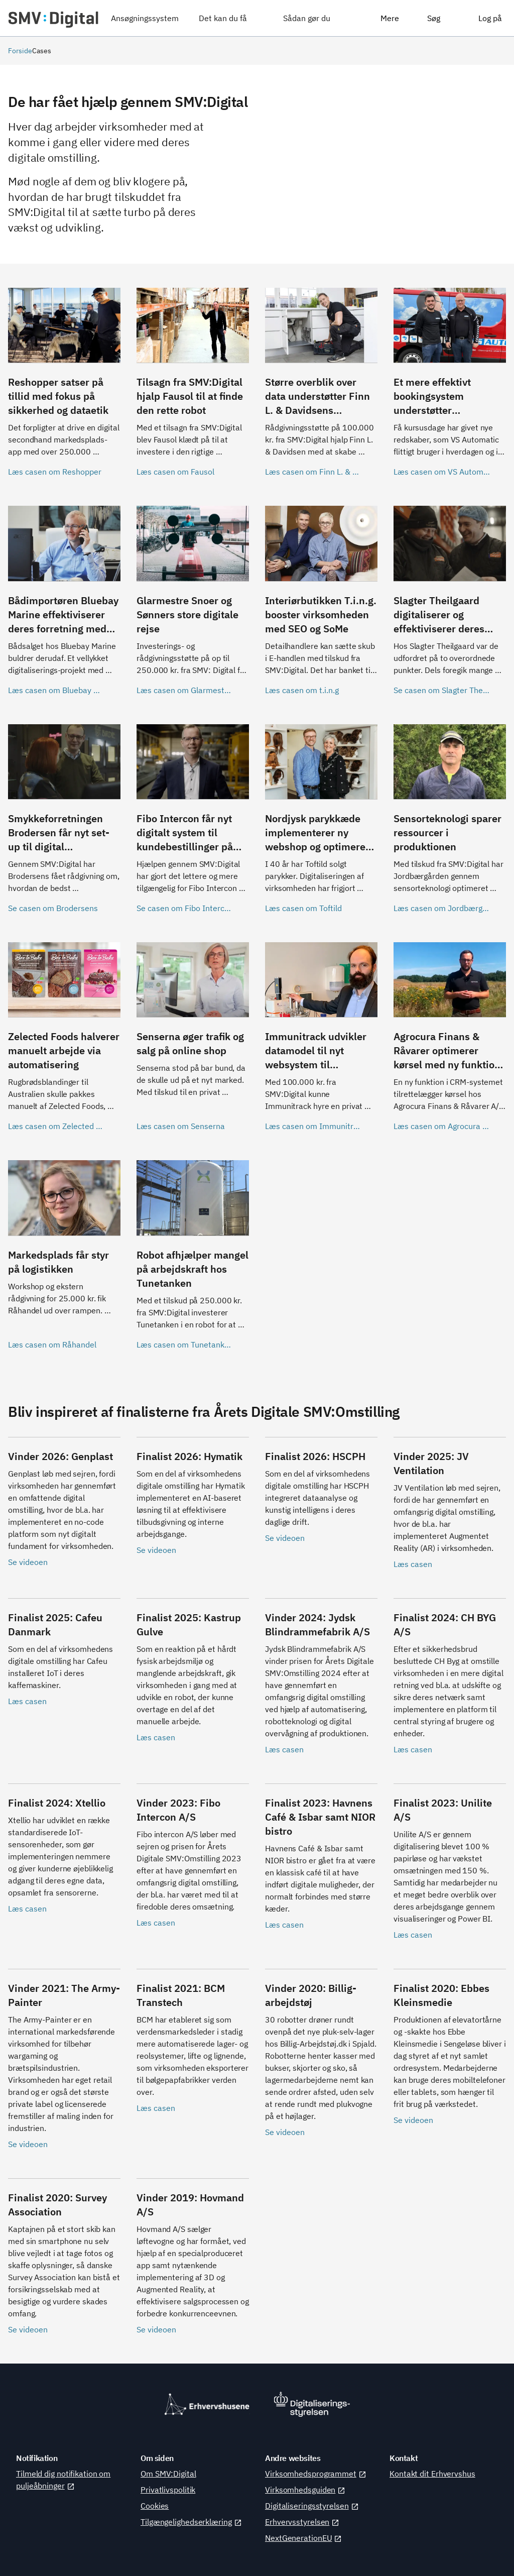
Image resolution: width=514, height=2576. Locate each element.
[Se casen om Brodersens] (64, 825)
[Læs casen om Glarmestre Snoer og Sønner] (193, 607)
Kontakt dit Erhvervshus (432, 2474)
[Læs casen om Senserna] (193, 1043)
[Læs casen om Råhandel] (64, 1261)
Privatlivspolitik (168, 2490)
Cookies (155, 2506)
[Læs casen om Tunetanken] (193, 1261)
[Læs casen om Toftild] (321, 825)
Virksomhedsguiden (305, 2490)
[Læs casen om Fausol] (193, 389)
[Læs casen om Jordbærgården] (450, 825)
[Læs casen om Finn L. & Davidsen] (321, 389)
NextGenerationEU (303, 2538)
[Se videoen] (64, 1509)
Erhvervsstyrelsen (302, 2522)
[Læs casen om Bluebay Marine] (64, 607)
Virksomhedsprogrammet (315, 2474)
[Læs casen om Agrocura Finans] (450, 1043)
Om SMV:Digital (168, 2474)
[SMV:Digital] (53, 18)
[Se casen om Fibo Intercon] (193, 825)
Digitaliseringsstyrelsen (312, 2506)
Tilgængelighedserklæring (191, 2522)
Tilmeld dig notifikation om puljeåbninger (63, 2480)
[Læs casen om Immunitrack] (321, 1043)
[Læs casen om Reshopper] (64, 389)
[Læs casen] (450, 1509)
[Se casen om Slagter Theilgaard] (450, 607)
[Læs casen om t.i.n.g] (321, 607)
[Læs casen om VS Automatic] (450, 389)
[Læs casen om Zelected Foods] (64, 1043)
